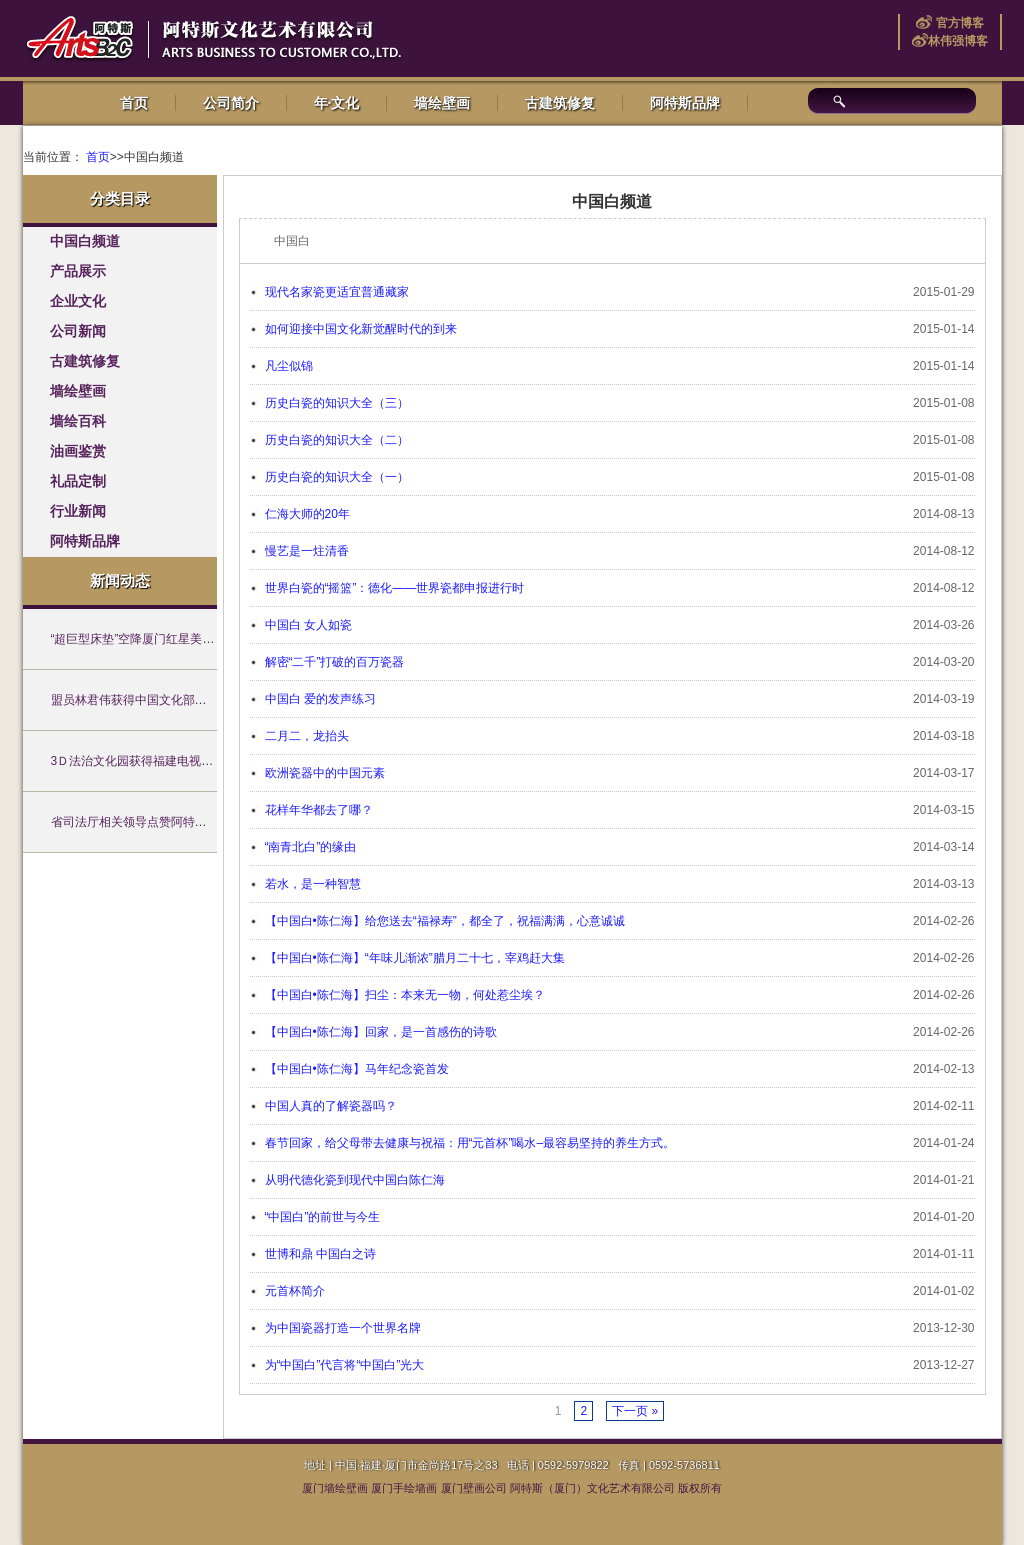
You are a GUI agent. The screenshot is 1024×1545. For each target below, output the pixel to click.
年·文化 (337, 103)
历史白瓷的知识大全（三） (337, 403)
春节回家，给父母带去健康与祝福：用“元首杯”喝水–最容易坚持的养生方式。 (470, 1143)
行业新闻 (78, 511)
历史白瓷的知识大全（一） (337, 477)
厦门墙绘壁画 (335, 1488)
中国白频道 (85, 241)
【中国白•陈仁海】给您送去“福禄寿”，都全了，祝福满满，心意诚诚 (445, 921)
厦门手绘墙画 (404, 1488)
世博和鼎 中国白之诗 (320, 1254)
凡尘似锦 (289, 366)
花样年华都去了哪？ (319, 810)
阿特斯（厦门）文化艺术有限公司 (592, 1488)
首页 (134, 103)
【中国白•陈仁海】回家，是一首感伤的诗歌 (381, 1032)
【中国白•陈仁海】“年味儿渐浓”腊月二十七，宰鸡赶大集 (415, 958)
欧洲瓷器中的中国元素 (325, 773)
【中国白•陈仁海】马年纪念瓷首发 (357, 1069)
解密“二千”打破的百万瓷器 (335, 662)
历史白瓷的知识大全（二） (337, 440)
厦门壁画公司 (474, 1488)
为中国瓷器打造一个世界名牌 (343, 1328)
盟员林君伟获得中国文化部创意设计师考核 (165, 700)
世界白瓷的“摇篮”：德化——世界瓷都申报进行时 (395, 588)
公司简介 (231, 103)
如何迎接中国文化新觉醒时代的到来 (361, 329)
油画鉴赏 (78, 451)
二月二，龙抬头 (307, 736)
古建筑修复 (560, 103)
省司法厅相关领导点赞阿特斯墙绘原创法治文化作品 (189, 822)
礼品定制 (78, 481)
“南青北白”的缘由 (311, 847)
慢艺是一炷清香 (307, 551)
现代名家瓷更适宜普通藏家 (337, 292)
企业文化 (78, 301)
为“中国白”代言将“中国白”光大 (345, 1365)
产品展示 (78, 271)
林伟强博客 (958, 41)
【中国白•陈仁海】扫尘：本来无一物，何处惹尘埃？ (405, 995)
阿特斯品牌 (685, 103)
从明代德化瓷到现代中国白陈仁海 (355, 1180)
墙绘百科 (78, 421)
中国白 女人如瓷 (308, 625)
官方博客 (957, 23)
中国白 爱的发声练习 (320, 699)
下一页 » (635, 1411)
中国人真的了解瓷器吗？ (331, 1106)
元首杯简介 (295, 1291)
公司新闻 (78, 331)
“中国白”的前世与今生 (323, 1217)
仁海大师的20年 (307, 514)
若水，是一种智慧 (313, 884)
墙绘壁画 (442, 103)
